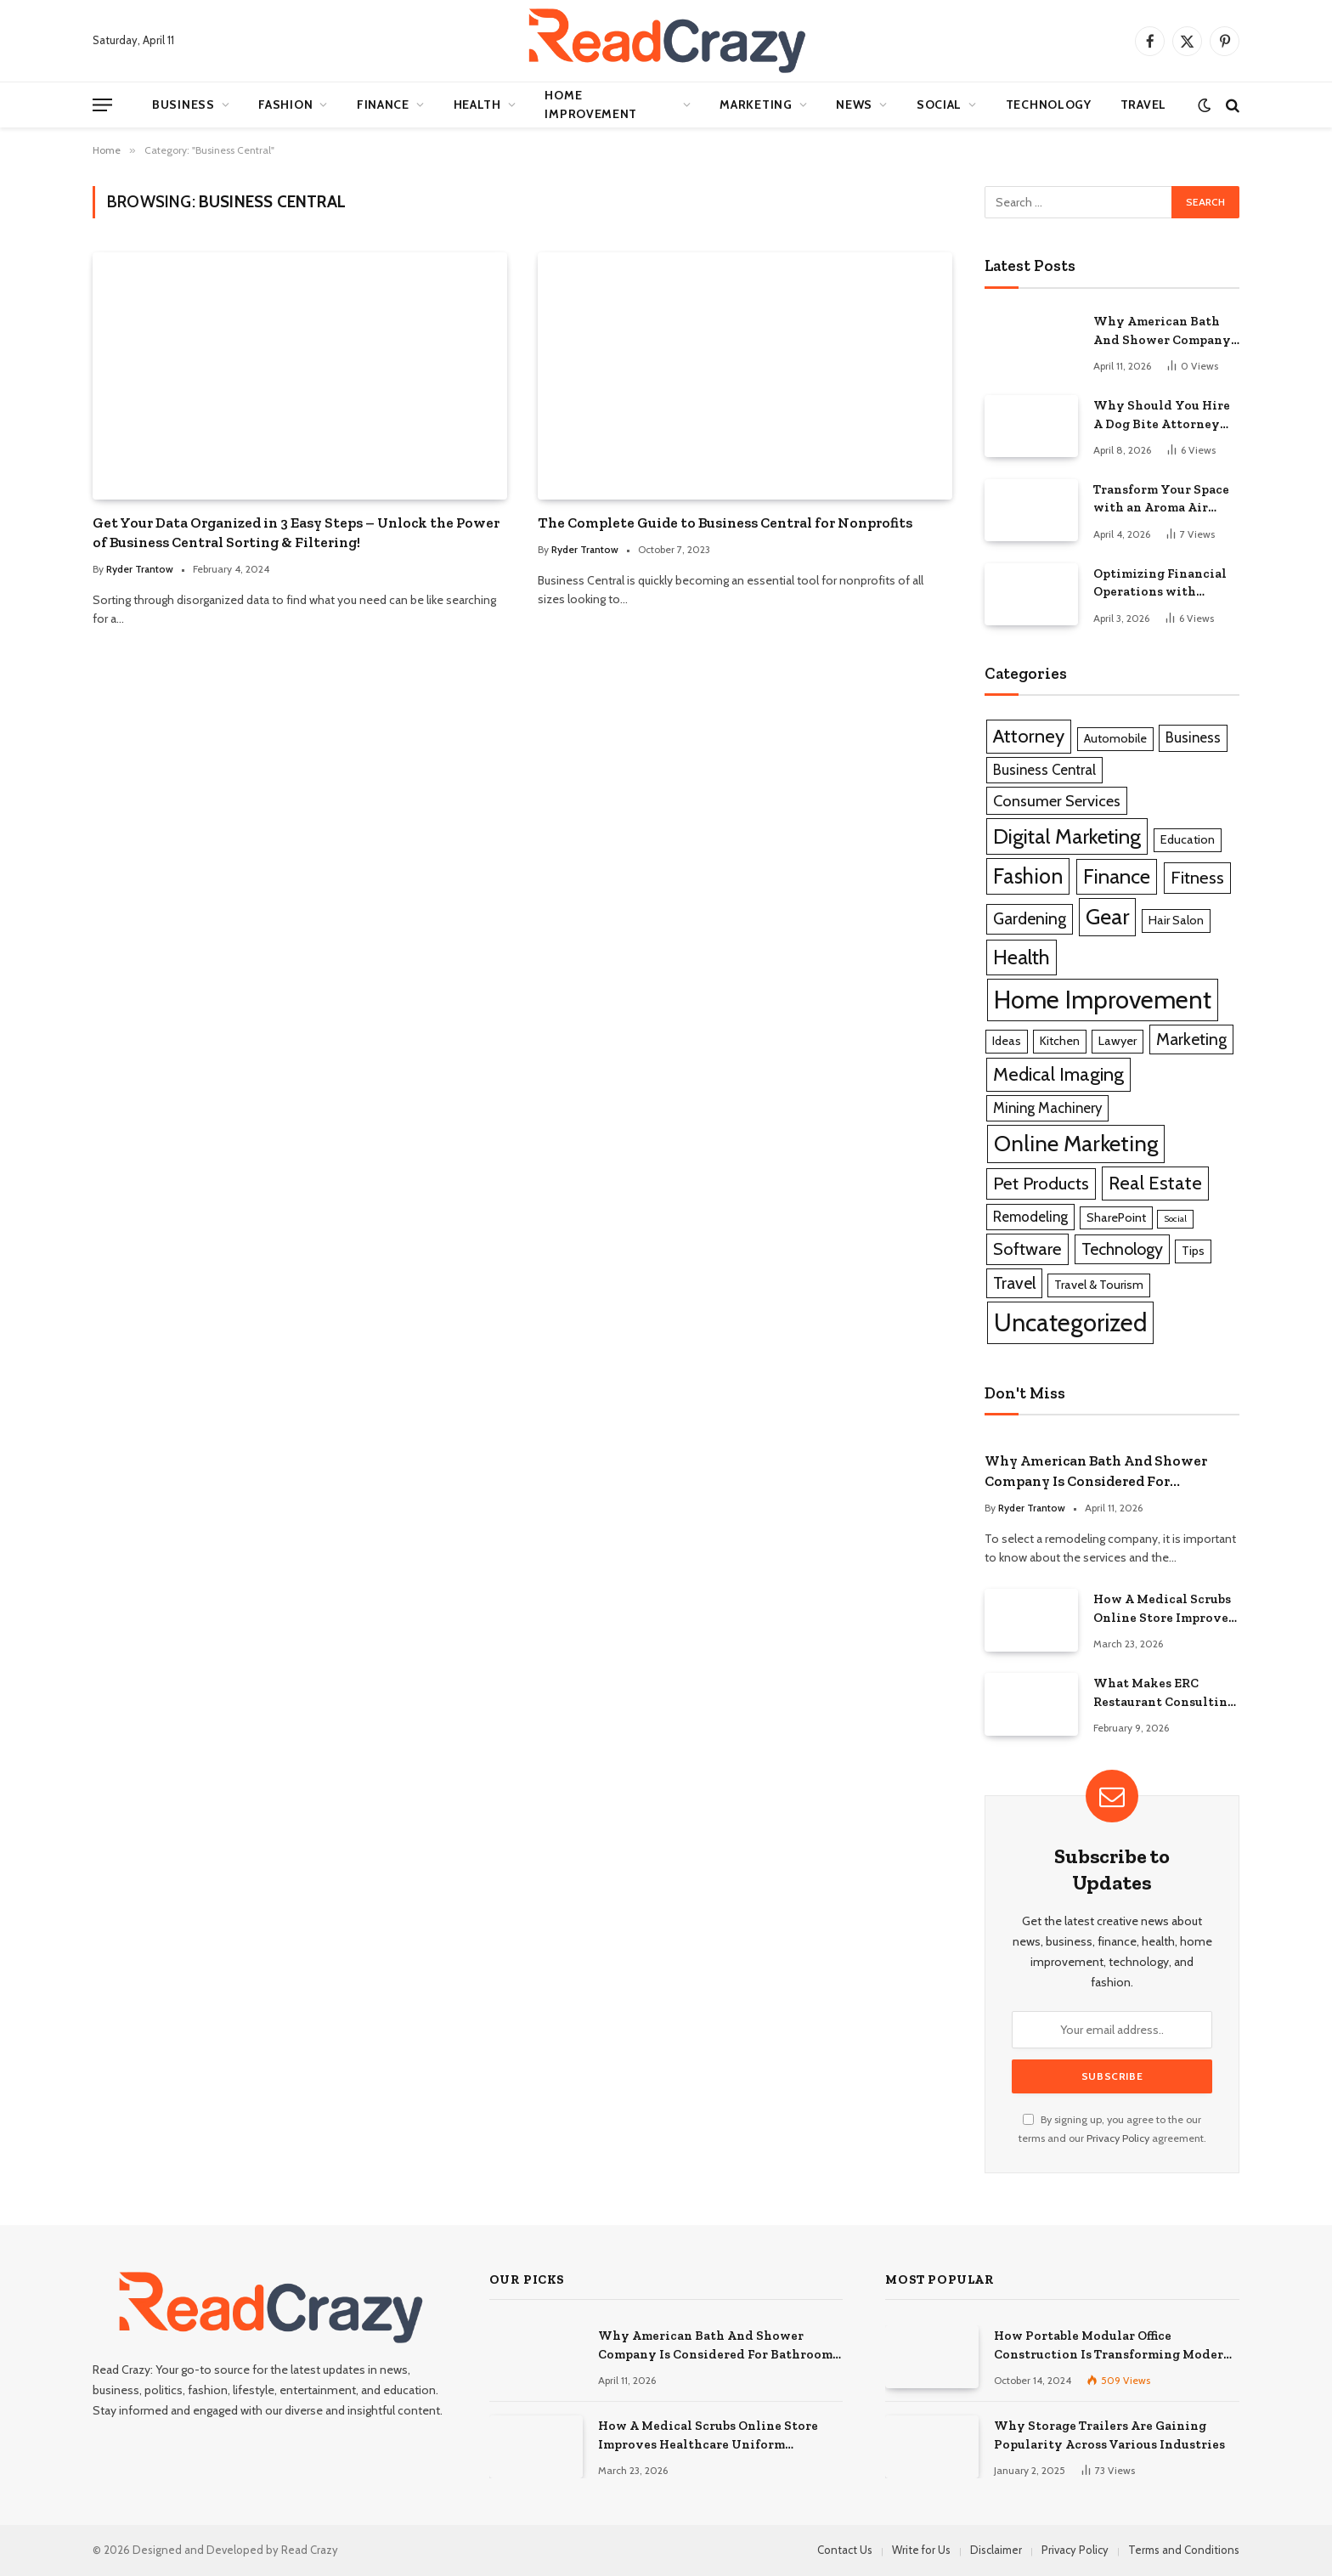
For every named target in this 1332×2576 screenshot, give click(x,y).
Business (183, 104)
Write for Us (921, 2549)
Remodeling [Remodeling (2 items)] (1030, 1216)
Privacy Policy (1117, 2138)
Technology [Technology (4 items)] (1122, 1249)
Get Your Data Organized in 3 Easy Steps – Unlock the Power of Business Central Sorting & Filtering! (296, 532)
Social (939, 104)
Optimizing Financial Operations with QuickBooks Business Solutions (1160, 584)
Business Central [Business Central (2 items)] (1044, 769)
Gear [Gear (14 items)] (1107, 916)
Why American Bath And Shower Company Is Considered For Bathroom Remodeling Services (1163, 331)
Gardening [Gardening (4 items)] (1029, 918)
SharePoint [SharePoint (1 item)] (1116, 1217)
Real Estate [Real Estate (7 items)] (1155, 1183)
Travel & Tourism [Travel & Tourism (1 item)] (1098, 1284)
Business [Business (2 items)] (1193, 737)
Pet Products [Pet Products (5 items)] (1041, 1183)
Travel (1143, 104)
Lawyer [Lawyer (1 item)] (1117, 1040)
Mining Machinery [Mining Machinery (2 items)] (1047, 1107)
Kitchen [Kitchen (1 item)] (1060, 1040)
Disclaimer (996, 2549)
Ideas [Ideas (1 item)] (1006, 1040)
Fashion (285, 104)
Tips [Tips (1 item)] (1193, 1250)
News (854, 104)
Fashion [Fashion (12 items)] (1028, 876)
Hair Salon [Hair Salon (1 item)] (1176, 920)
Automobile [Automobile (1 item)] (1115, 738)
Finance (383, 104)
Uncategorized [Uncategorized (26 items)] (1070, 1322)
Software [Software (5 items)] (1027, 1248)
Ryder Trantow (139, 568)
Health (477, 104)
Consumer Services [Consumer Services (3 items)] (1056, 801)
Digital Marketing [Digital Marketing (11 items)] (1067, 836)
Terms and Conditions (1183, 2549)
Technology (1049, 104)
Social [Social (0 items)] (1175, 1218)
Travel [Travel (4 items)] (1014, 1283)
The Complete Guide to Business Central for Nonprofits (725, 522)
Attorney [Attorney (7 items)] (1028, 736)
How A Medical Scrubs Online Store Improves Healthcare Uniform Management (1163, 1609)
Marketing (756, 104)
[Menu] (102, 105)
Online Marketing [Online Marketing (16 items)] (1076, 1143)
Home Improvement (591, 104)
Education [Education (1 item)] (1187, 839)
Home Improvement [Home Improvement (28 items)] (1102, 999)
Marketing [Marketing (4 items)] (1191, 1039)
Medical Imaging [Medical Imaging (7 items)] (1058, 1074)
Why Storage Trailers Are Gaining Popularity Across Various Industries (1109, 2434)
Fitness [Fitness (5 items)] (1197, 877)
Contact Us (844, 2549)
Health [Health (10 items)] (1021, 957)
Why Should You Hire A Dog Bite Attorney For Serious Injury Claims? (1161, 415)
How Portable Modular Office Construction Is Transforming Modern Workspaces (1113, 2346)
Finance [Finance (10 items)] (1116, 876)
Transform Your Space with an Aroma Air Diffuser (1161, 499)
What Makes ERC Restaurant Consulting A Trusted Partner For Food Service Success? (1164, 1693)
